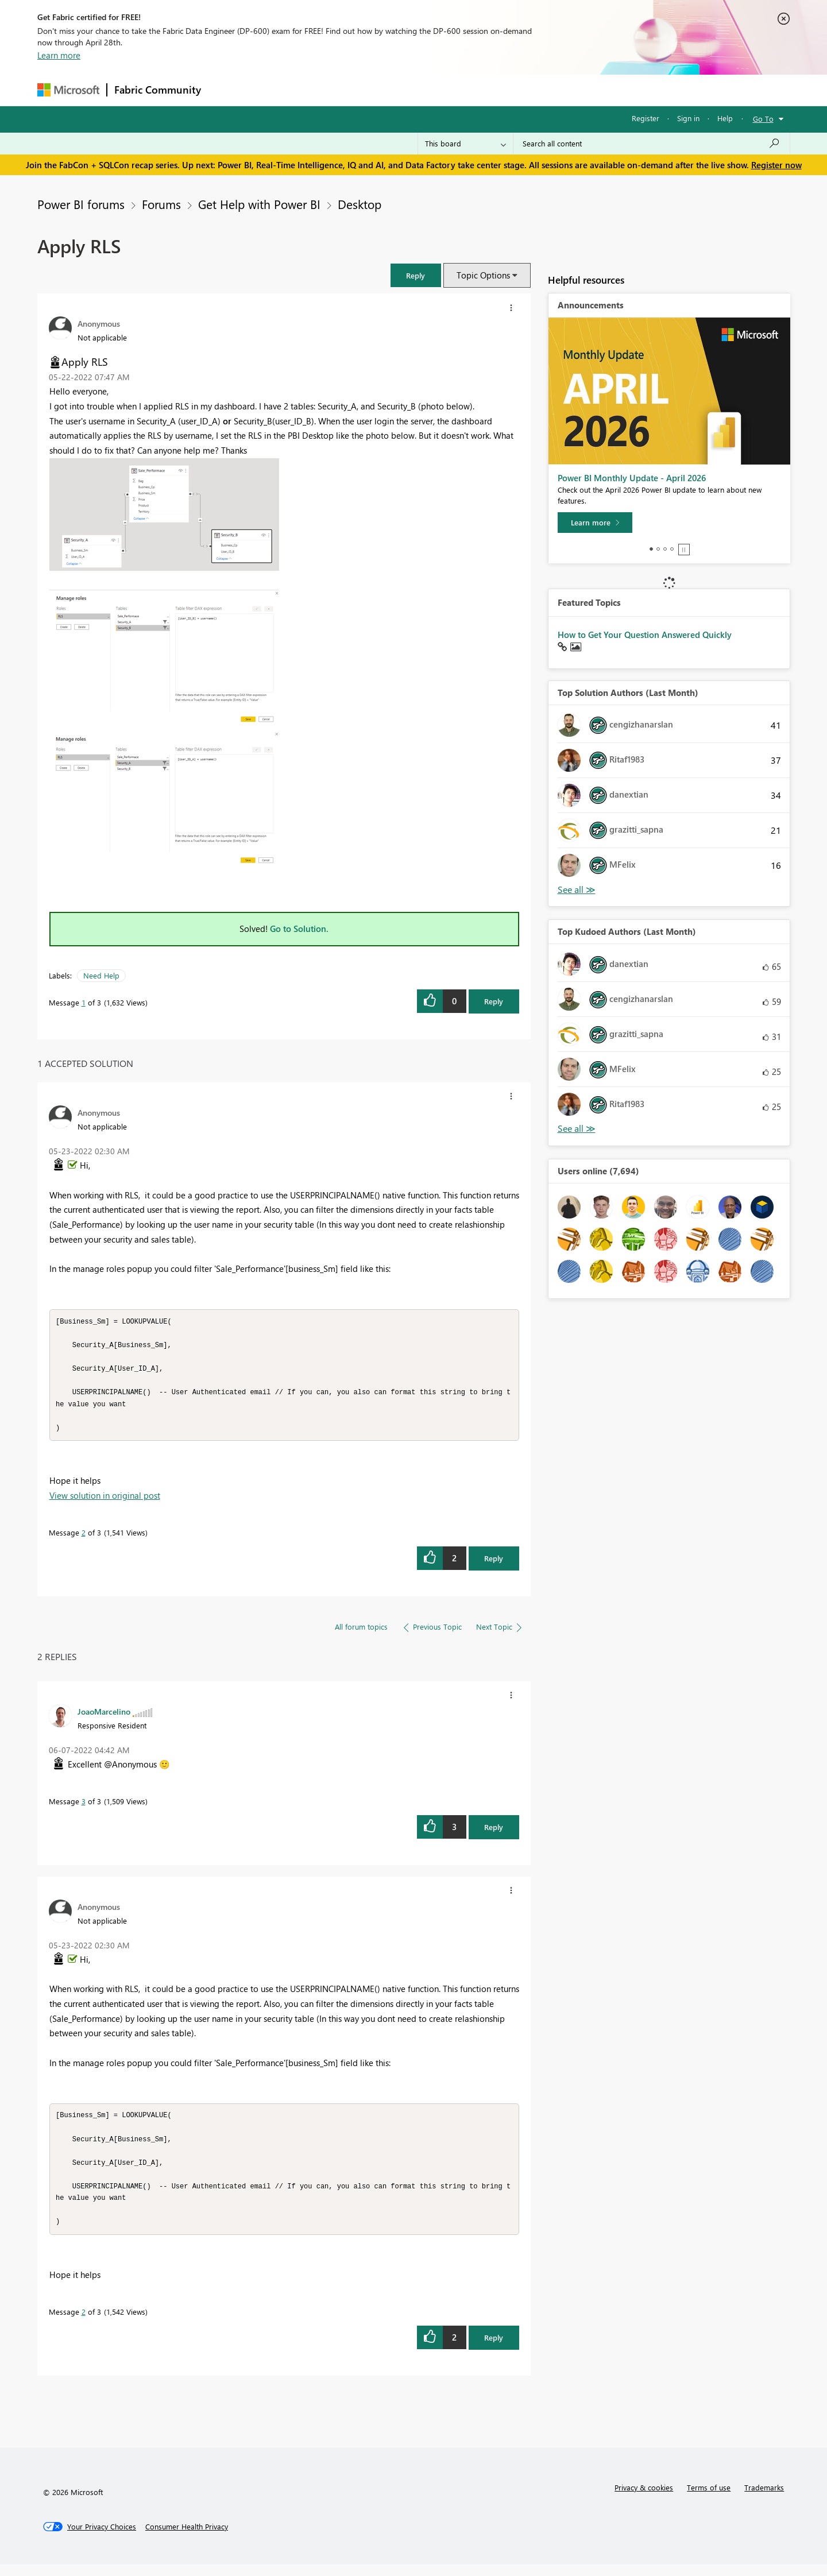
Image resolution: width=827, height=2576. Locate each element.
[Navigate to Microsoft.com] (68, 89)
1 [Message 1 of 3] (84, 1002)
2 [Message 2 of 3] (84, 1538)
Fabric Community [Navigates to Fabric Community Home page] (157, 89)
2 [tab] (658, 549)
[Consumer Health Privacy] (186, 2538)
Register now (776, 165)
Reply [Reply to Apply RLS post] (493, 1001)
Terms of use (709, 2499)
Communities (375, 90)
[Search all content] (651, 143)
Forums (227, 90)
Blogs (427, 90)
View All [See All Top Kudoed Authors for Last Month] (577, 1128)
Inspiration (277, 90)
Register (645, 118)
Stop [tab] (684, 549)
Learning (471, 90)
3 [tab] (665, 549)
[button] (416, 275)
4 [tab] (672, 549)
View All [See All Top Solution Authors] (577, 889)
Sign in (688, 118)
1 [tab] (651, 549)
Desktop (359, 204)
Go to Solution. (299, 928)
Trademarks (764, 2499)
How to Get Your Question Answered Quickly (645, 634)
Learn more (58, 55)
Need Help (101, 975)
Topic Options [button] (483, 275)
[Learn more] (595, 522)
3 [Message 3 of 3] (84, 1807)
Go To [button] (763, 118)
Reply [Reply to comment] (493, 1564)
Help (725, 118)
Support (520, 90)
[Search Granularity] (465, 143)
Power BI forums (81, 204)
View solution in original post (104, 1501)
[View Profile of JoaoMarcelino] (104, 1717)
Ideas (325, 90)
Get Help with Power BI (259, 204)
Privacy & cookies (644, 2499)
